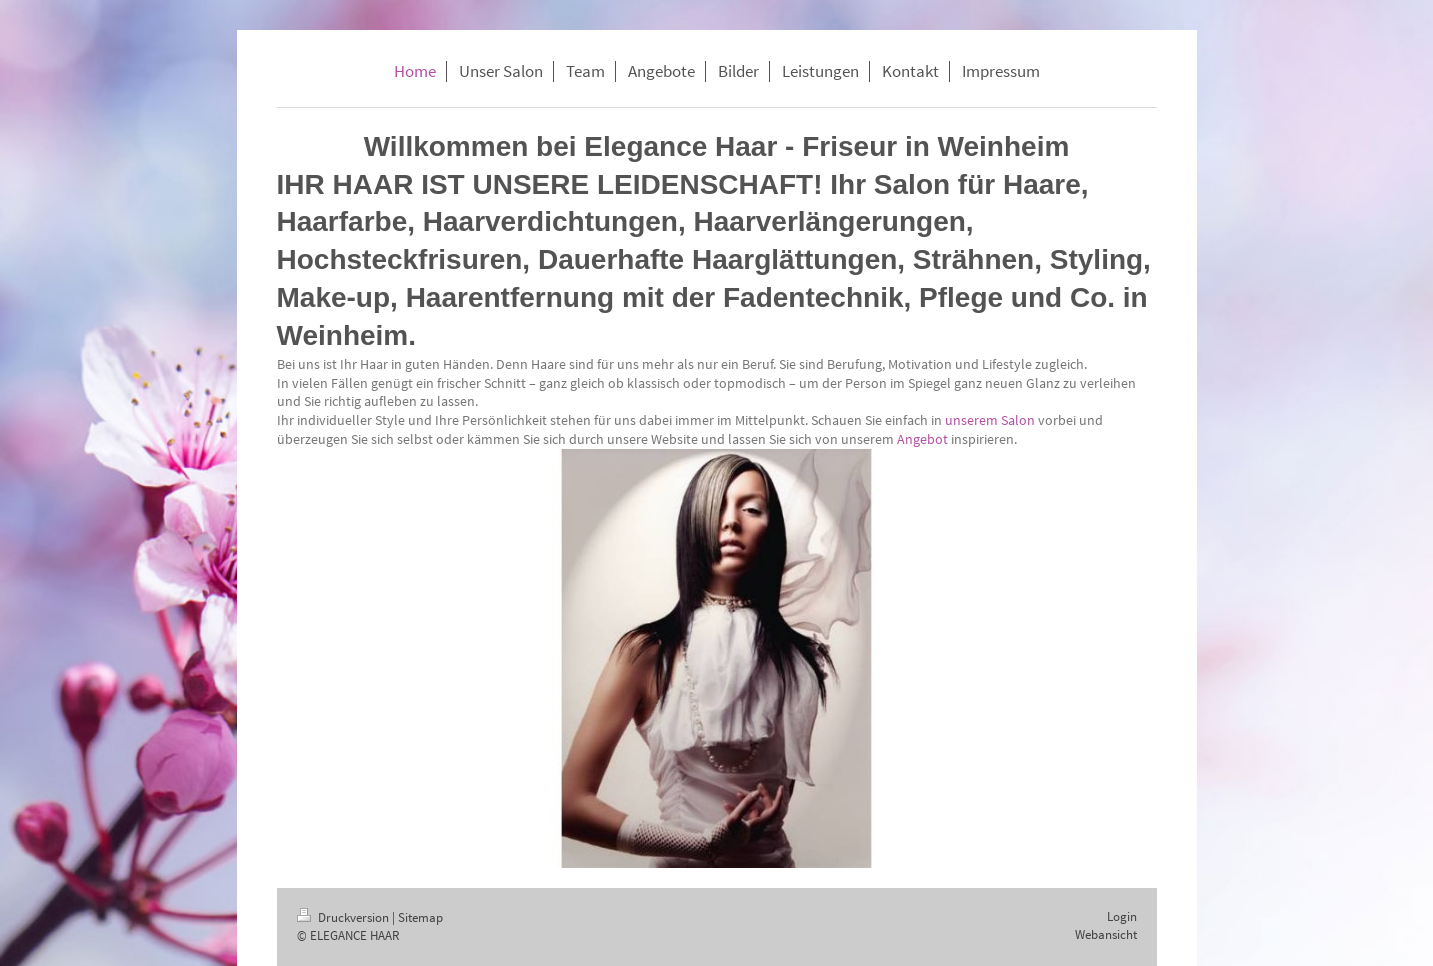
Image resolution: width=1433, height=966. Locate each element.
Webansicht (1106, 934)
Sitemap (420, 917)
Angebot (922, 439)
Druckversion (344, 917)
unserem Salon (990, 420)
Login (1122, 916)
